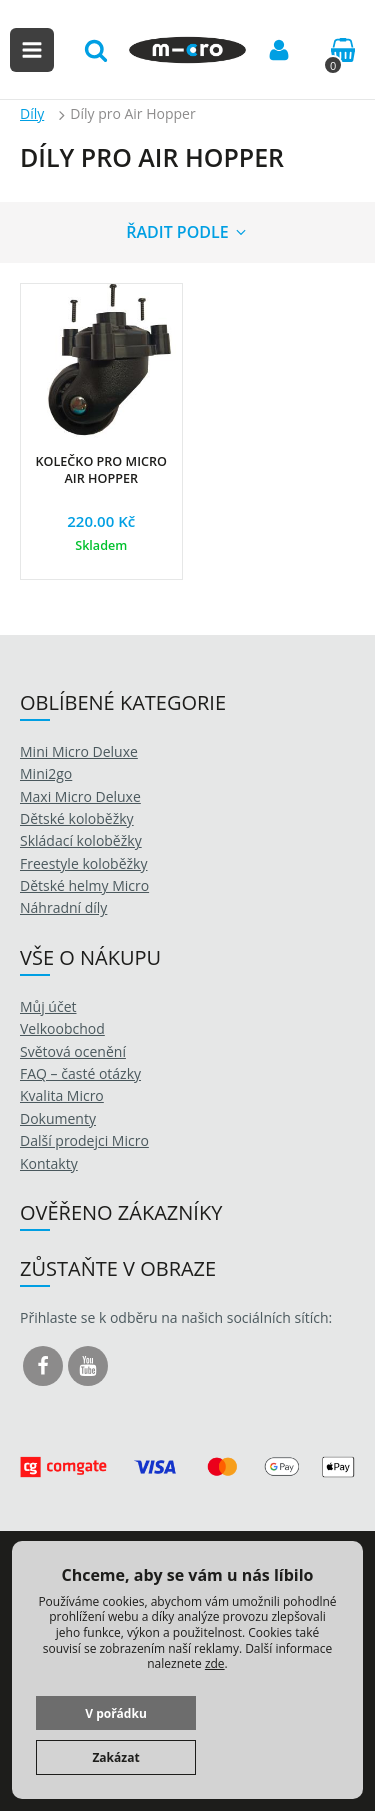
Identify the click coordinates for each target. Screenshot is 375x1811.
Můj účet (48, 1006)
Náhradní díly (63, 907)
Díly (32, 113)
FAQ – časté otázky (80, 1073)
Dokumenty (58, 1118)
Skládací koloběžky (81, 840)
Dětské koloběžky (77, 818)
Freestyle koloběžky (83, 863)
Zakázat (115, 1757)
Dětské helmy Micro (84, 885)
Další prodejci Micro (84, 1140)
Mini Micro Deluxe (79, 751)
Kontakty (49, 1163)
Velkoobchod (62, 1028)
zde (215, 1663)
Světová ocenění (73, 1051)
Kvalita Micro (62, 1095)
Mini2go (46, 773)
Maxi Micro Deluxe (80, 796)
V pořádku (116, 1713)
